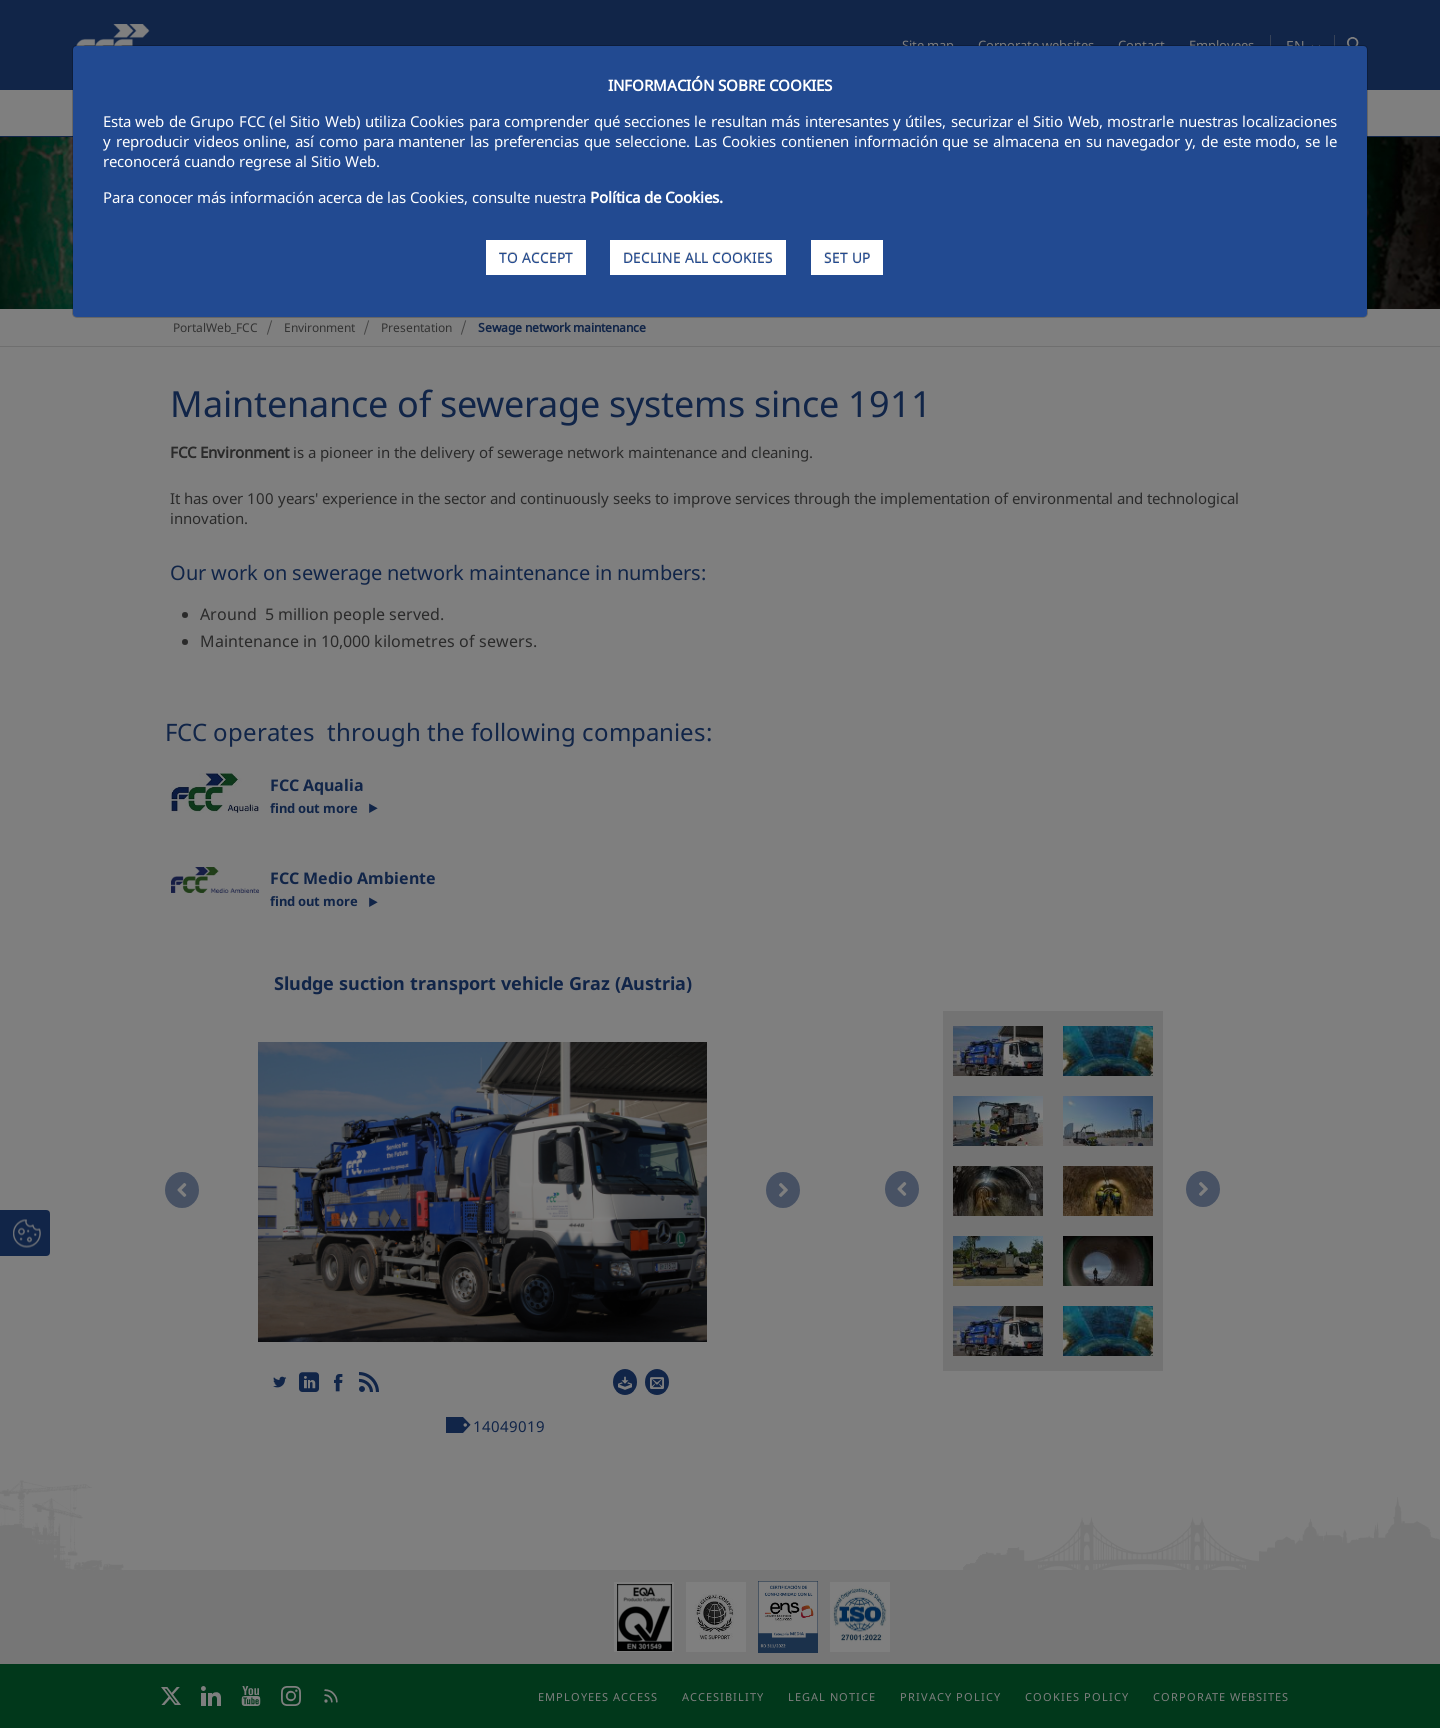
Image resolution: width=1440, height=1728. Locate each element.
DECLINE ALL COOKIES (698, 257)
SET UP (847, 257)
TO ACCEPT (536, 257)
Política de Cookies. (656, 197)
